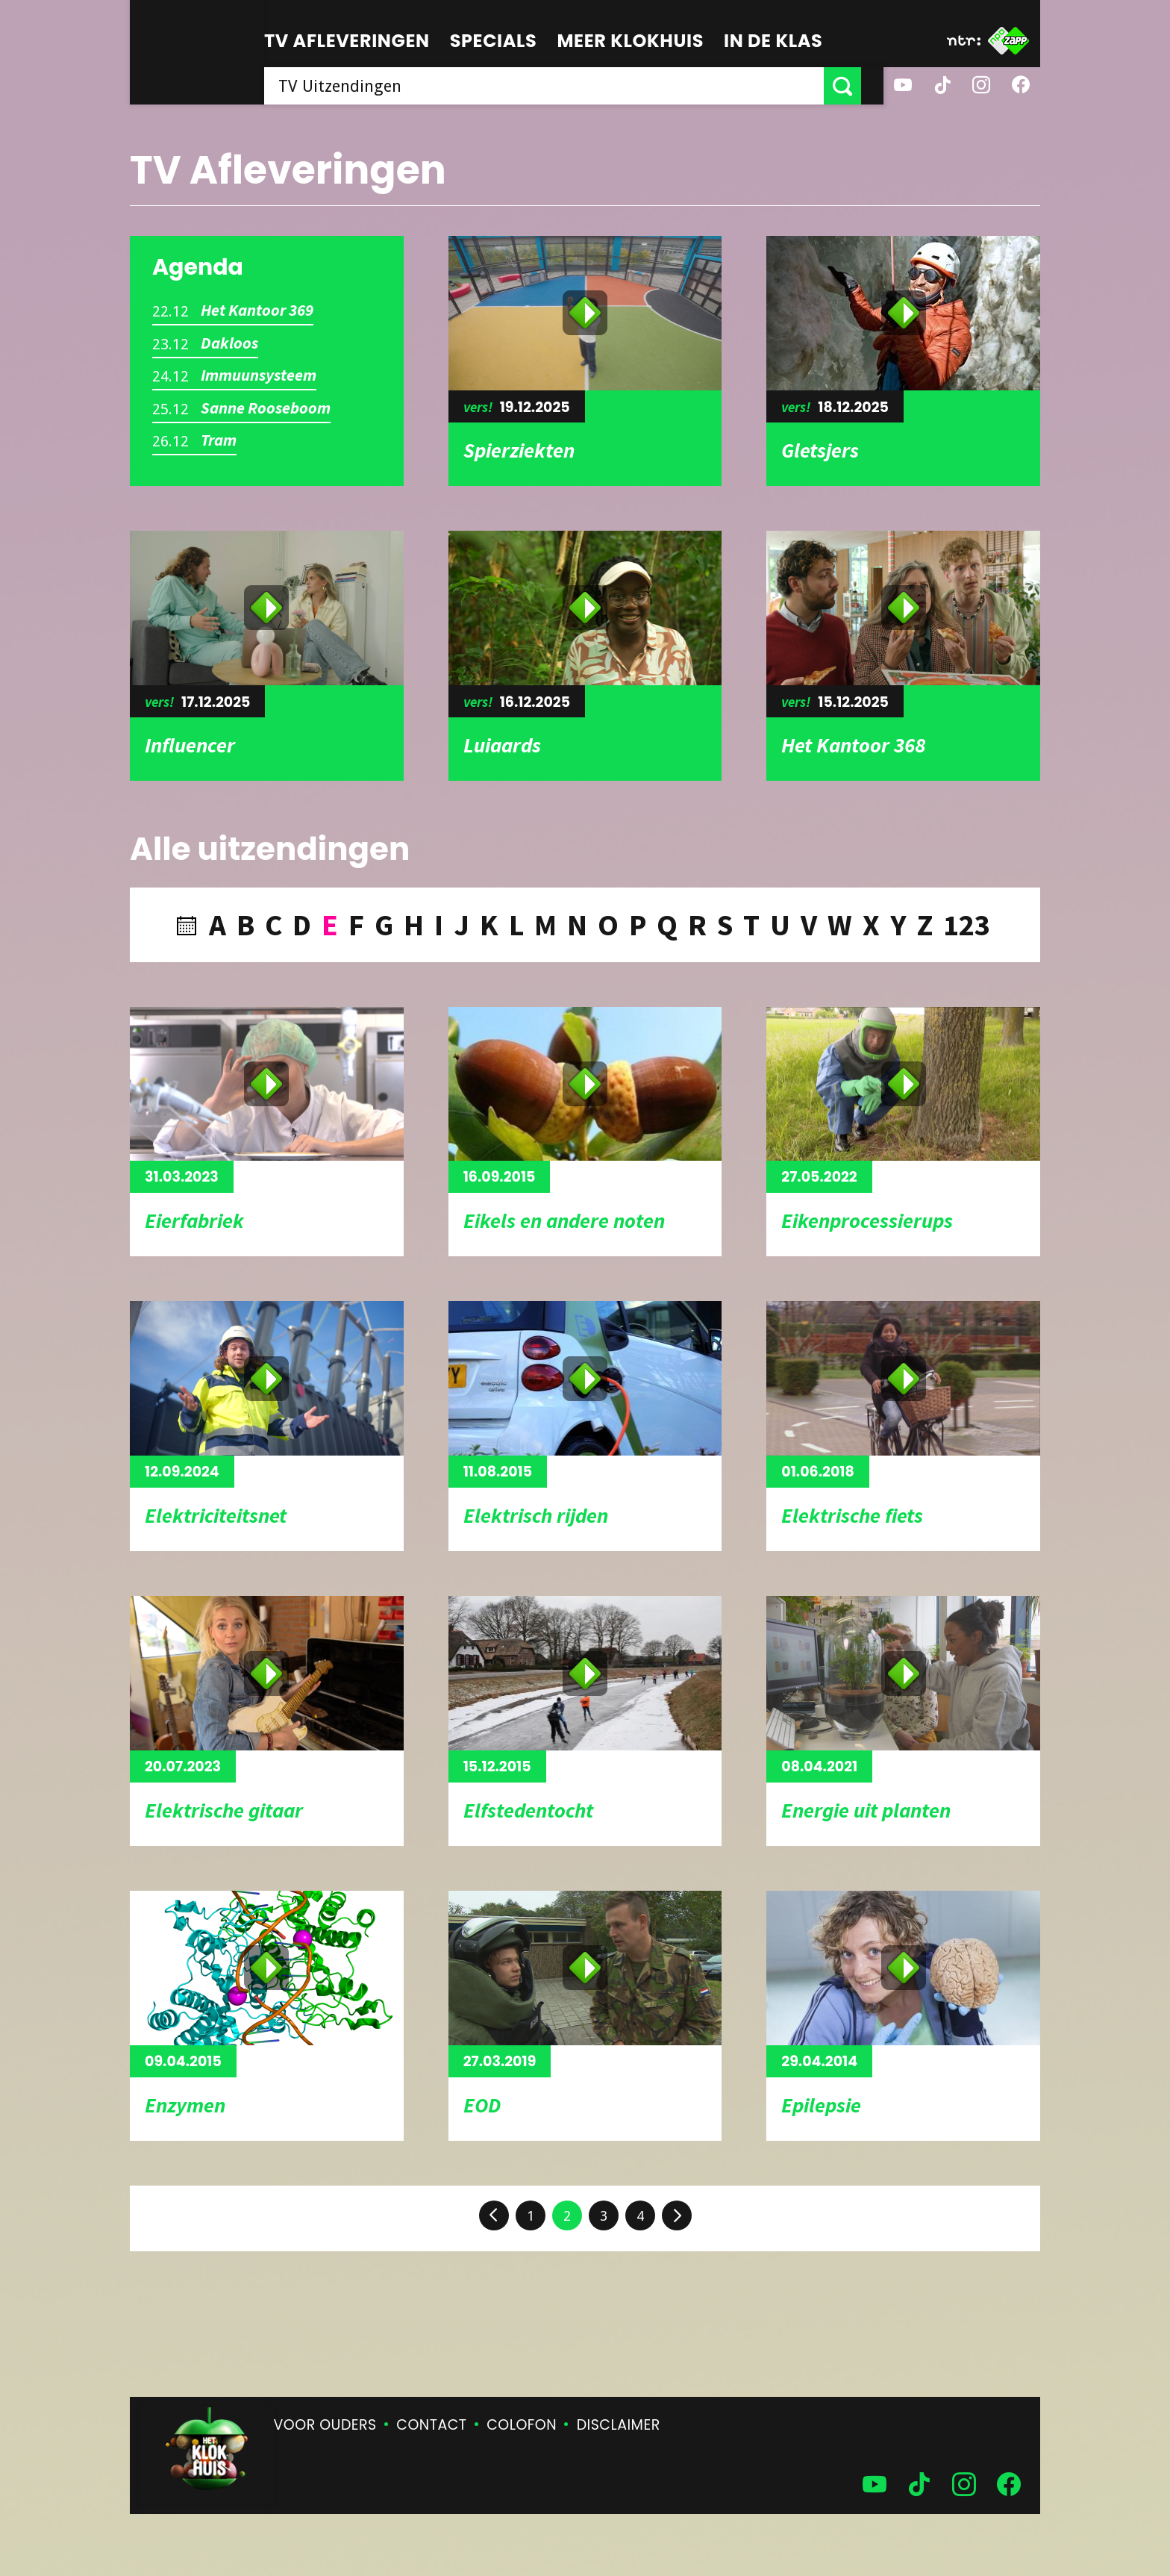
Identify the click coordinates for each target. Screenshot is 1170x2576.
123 (966, 925)
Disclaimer (618, 2425)
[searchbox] (555, 86)
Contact (431, 2425)
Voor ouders (325, 2425)
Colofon (522, 2425)
